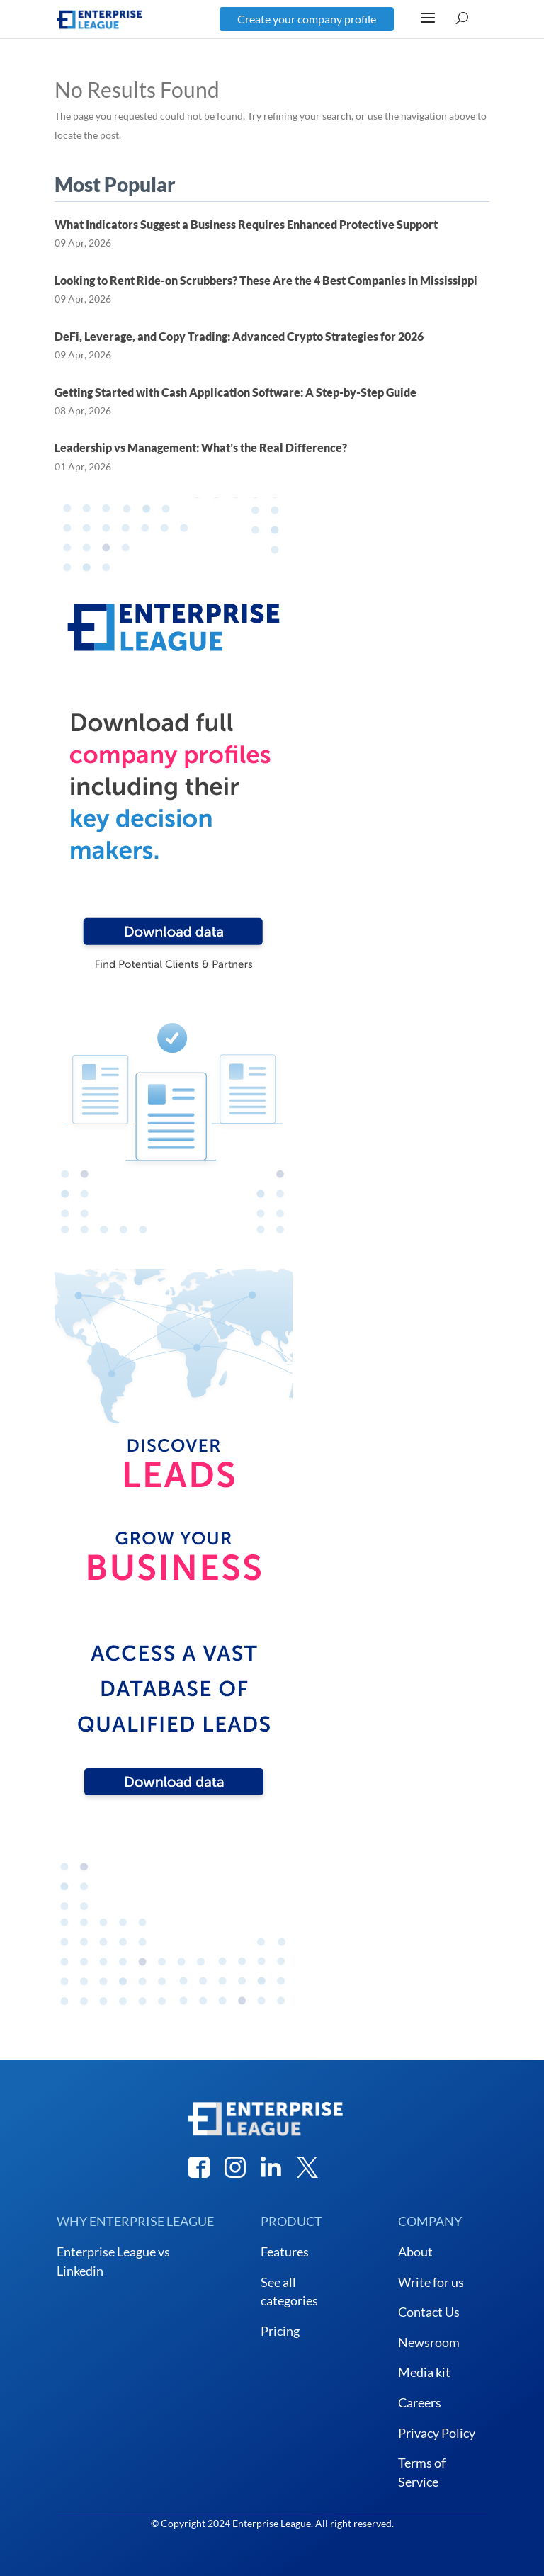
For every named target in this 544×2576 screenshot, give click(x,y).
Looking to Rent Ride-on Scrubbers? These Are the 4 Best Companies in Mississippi (266, 280)
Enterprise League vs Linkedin (113, 2261)
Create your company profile (306, 19)
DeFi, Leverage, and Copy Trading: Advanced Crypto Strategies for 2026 (239, 336)
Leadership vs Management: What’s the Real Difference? (201, 447)
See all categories (289, 2291)
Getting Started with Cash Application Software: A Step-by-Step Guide (235, 392)
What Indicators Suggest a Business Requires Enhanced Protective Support (246, 224)
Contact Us (429, 2312)
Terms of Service (422, 2472)
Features (285, 2251)
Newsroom (429, 2342)
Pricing (280, 2331)
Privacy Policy (436, 2433)
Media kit (424, 2372)
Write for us (431, 2282)
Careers (419, 2402)
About (415, 2251)
